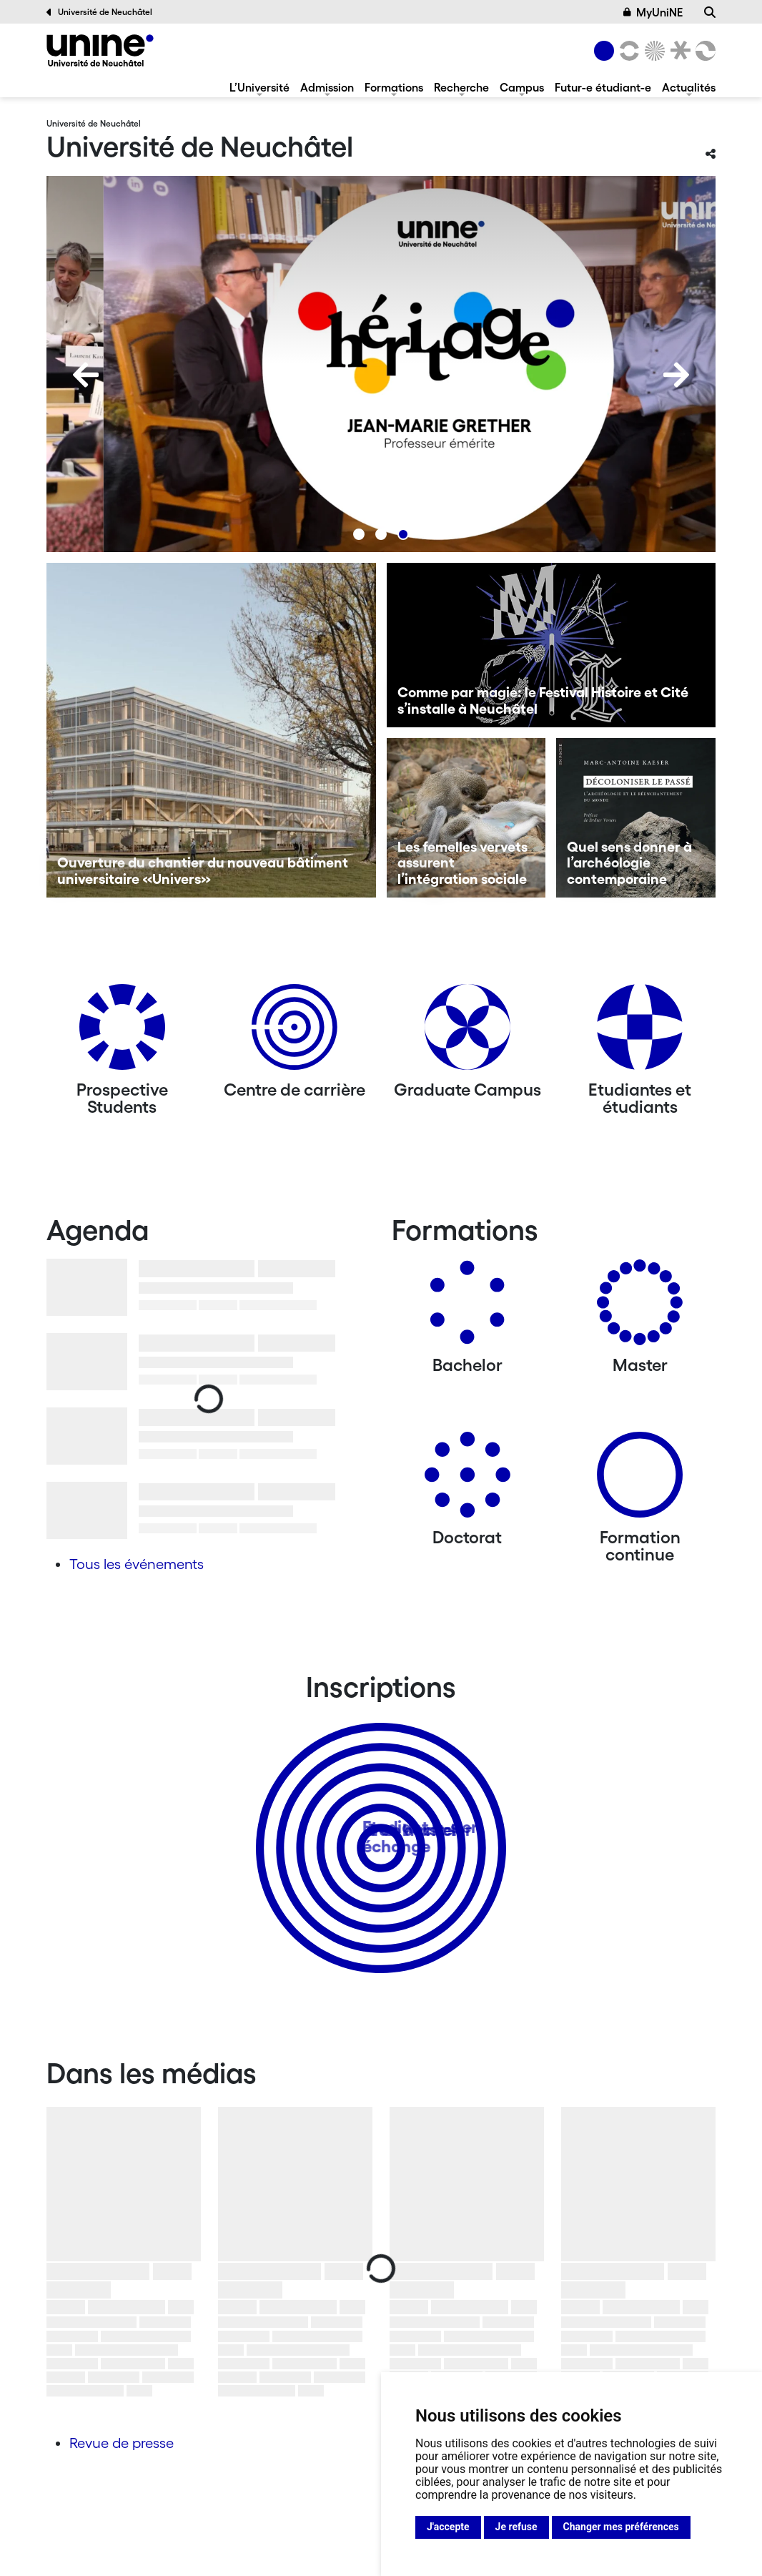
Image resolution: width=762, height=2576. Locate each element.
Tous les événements (136, 1564)
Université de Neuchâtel (99, 12)
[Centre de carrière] (294, 1032)
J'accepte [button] (448, 2526)
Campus (522, 87)
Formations (394, 87)
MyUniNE (653, 12)
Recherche (461, 87)
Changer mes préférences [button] (621, 2526)
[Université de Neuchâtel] (100, 50)
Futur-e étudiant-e (603, 87)
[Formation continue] (639, 1480)
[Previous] (85, 374)
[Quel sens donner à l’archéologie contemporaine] (636, 818)
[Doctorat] (467, 1480)
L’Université (259, 87)
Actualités (689, 87)
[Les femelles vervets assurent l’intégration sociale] (466, 818)
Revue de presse (121, 2443)
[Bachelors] (467, 1308)
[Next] (676, 374)
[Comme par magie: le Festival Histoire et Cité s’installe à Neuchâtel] (551, 645)
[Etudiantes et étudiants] (639, 1032)
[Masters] (639, 1308)
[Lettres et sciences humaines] (627, 51)
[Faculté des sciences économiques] (703, 51)
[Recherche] (710, 12)
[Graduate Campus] (467, 1032)
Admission (327, 87)
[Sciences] (652, 51)
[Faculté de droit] (678, 51)
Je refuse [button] (516, 2526)
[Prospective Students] (122, 1032)
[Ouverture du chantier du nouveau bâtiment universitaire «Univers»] (211, 730)
